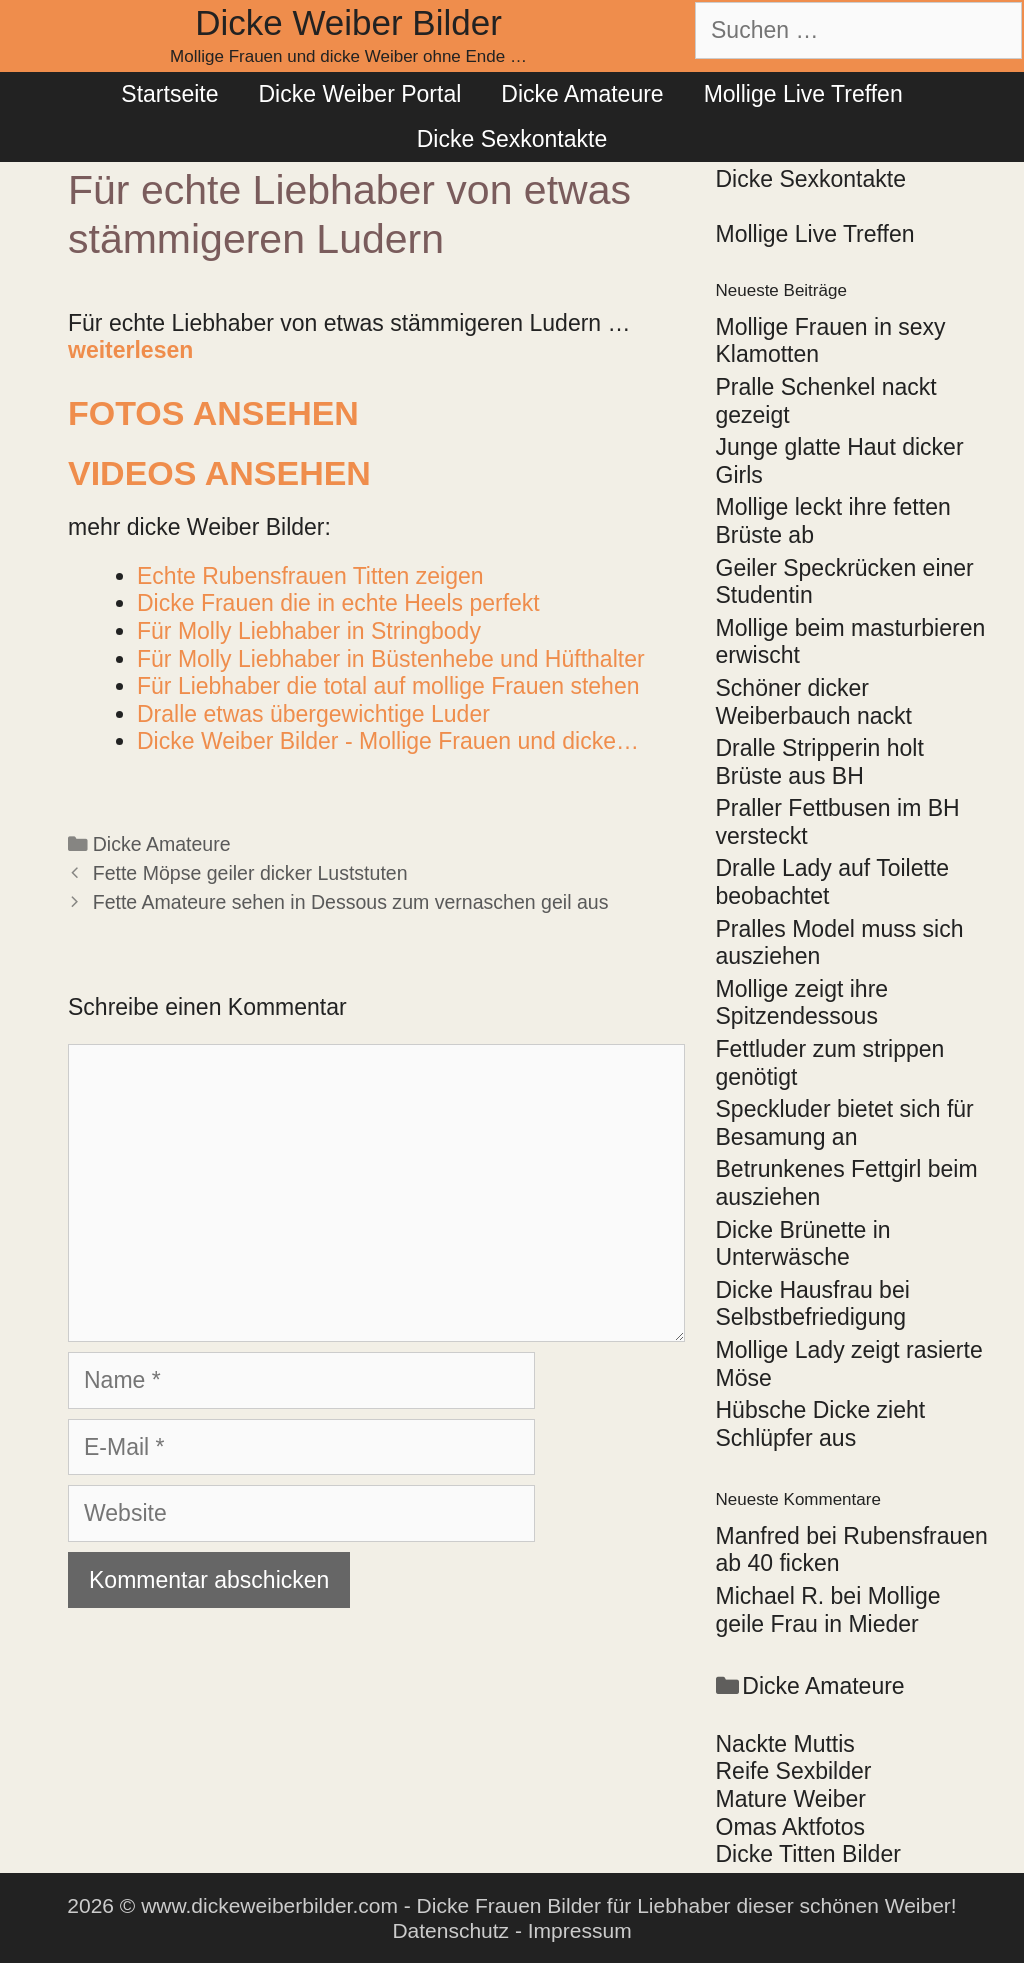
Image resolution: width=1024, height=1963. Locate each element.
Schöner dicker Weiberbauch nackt (814, 702)
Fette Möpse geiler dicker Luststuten (250, 873)
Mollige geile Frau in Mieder (828, 1610)
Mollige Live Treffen (803, 94)
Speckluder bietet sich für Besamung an (845, 1123)
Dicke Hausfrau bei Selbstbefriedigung (813, 1304)
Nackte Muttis (785, 1744)
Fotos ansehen (213, 413)
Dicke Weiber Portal (359, 94)
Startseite (169, 94)
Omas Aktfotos (791, 1827)
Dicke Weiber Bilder (348, 22)
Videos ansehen (219, 473)
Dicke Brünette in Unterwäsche (803, 1244)
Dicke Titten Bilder (808, 1854)
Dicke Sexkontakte (512, 139)
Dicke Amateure (582, 94)
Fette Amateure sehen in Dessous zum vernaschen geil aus (351, 902)
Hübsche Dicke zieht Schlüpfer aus (821, 1424)
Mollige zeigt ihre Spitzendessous (802, 1003)
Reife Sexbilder (794, 1771)
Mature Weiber (791, 1799)
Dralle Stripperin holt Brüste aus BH (820, 762)
